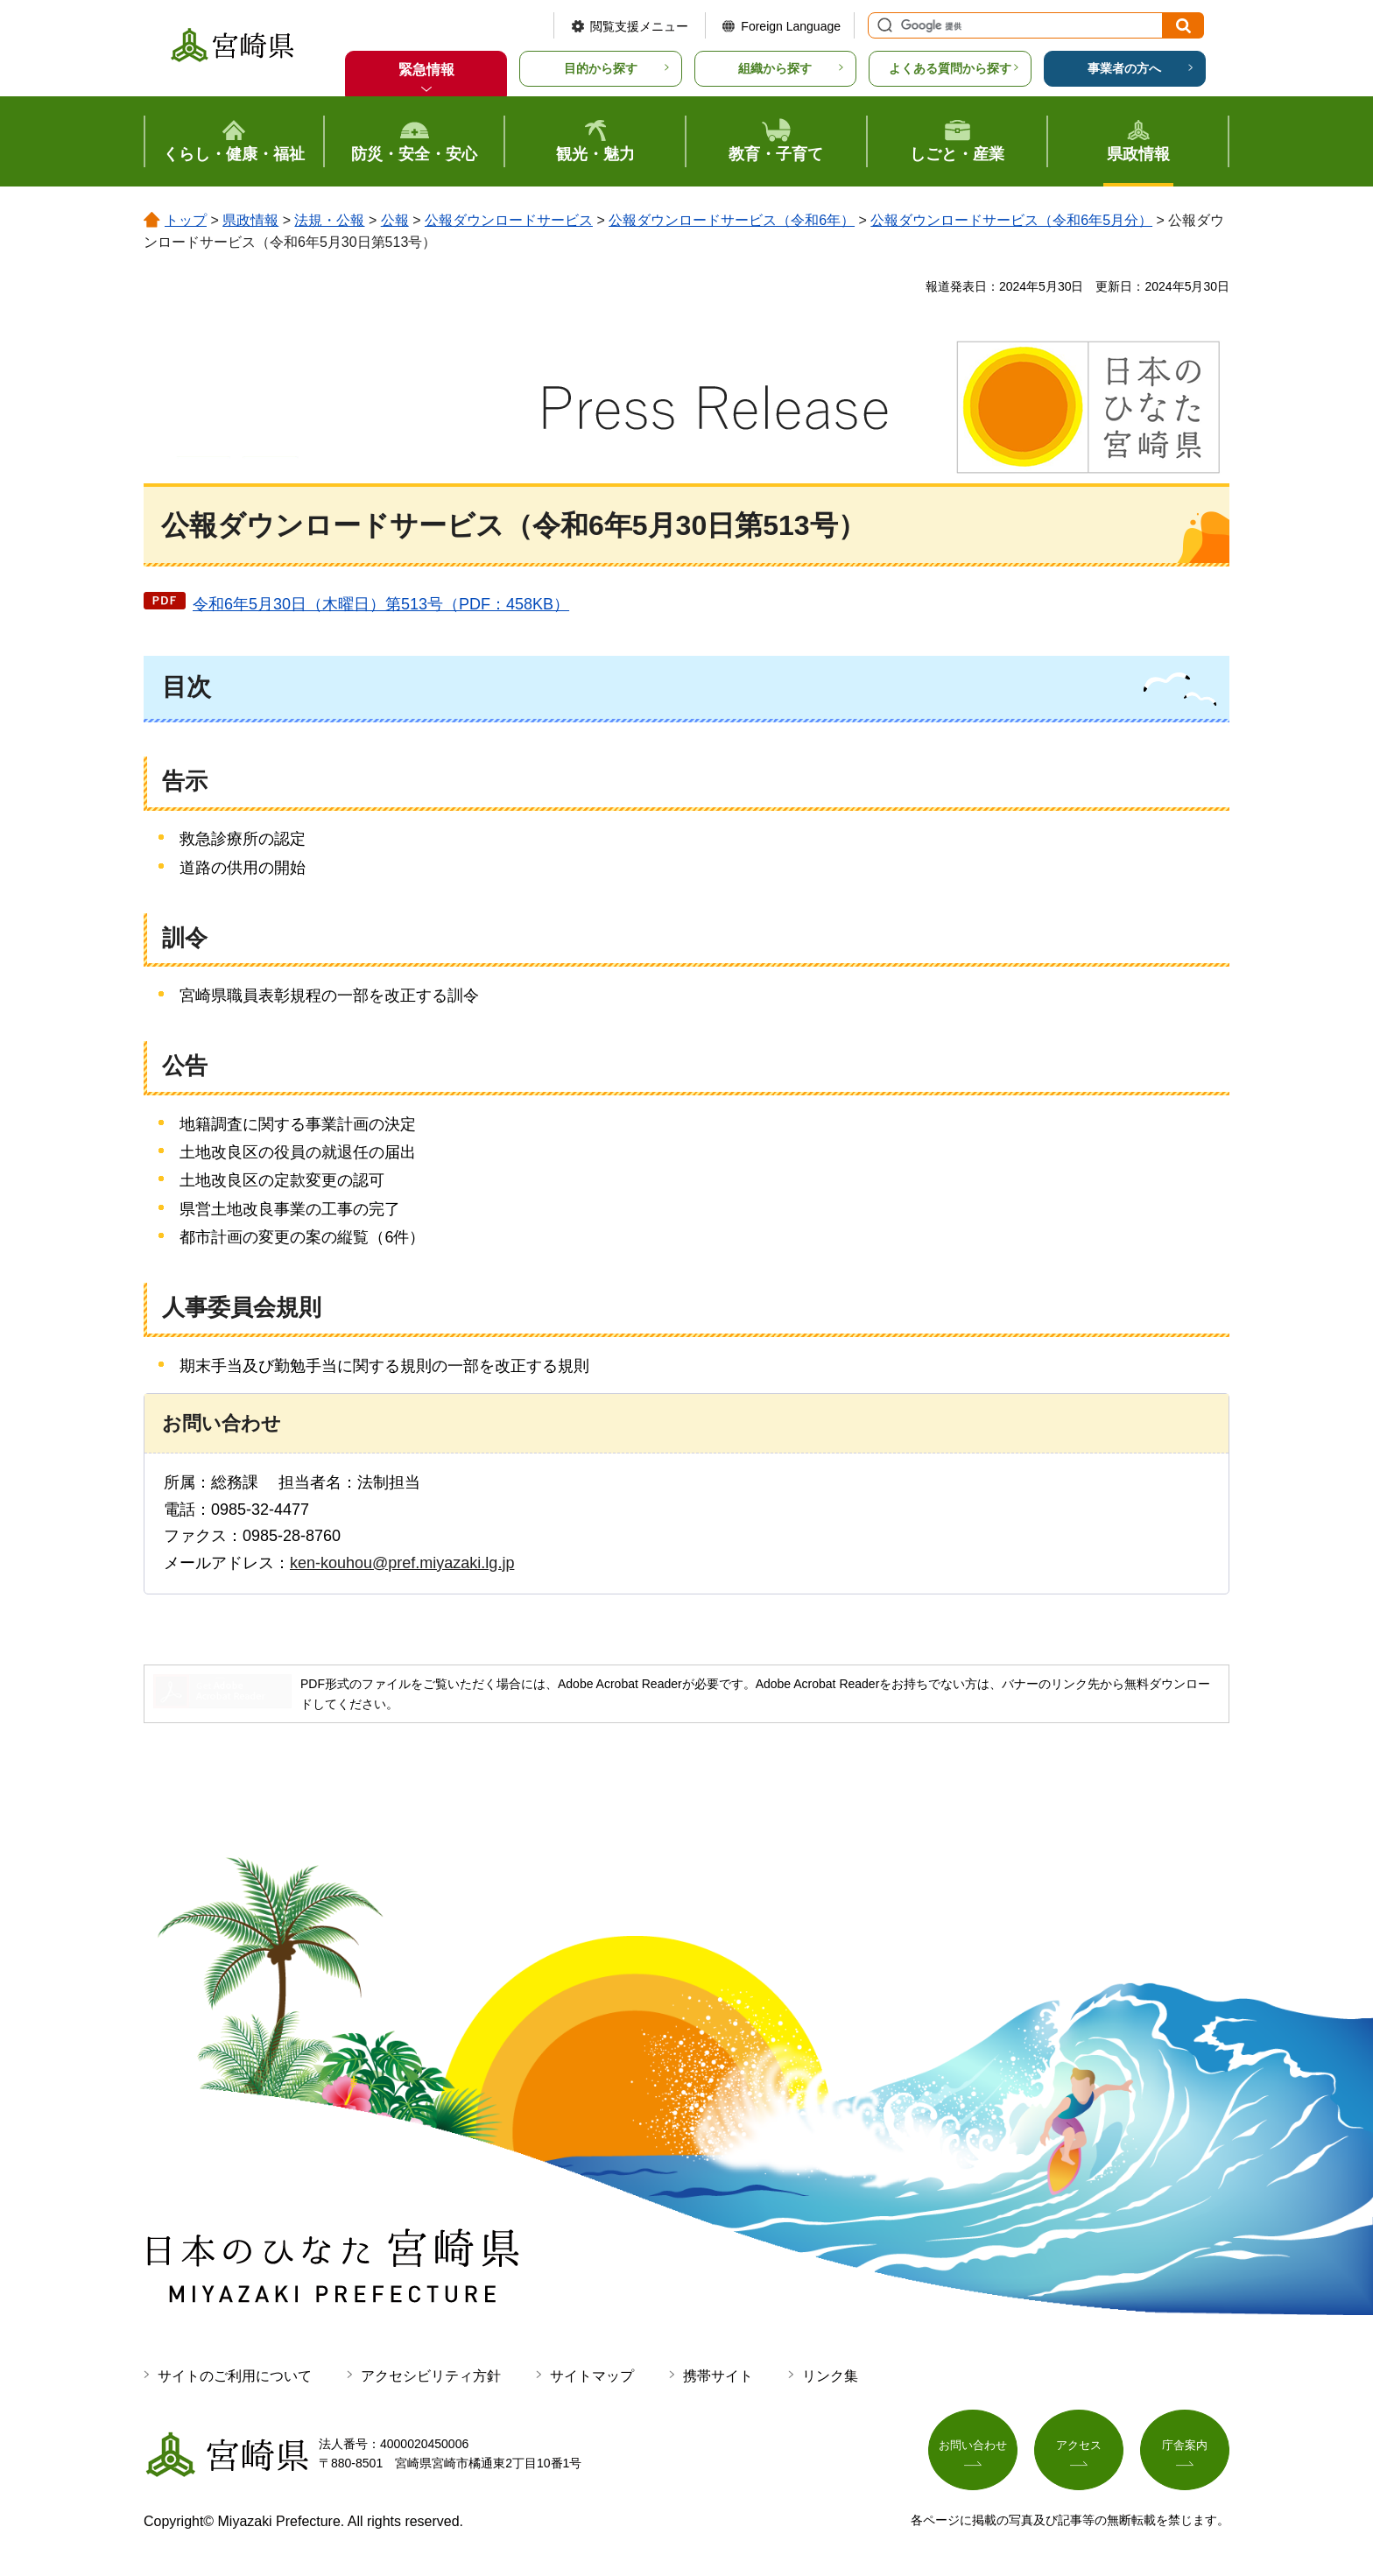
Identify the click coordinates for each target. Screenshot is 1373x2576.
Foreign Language (791, 26)
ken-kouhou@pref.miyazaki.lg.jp (402, 1563)
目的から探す (600, 68)
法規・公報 (329, 220)
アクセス (1078, 2450)
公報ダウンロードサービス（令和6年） (732, 220)
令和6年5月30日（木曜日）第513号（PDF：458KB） (381, 604)
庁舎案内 (1184, 2450)
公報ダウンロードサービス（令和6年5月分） (1011, 220)
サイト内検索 (883, 25)
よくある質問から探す (950, 68)
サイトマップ (592, 2375)
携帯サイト (718, 2375)
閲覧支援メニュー (639, 26)
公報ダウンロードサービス (509, 220)
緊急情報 (426, 69)
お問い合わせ (973, 2450)
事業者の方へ (1124, 68)
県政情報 (250, 220)
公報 (395, 220)
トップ (186, 220)
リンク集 (830, 2375)
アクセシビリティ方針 (431, 2375)
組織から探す (775, 68)
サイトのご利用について (235, 2375)
